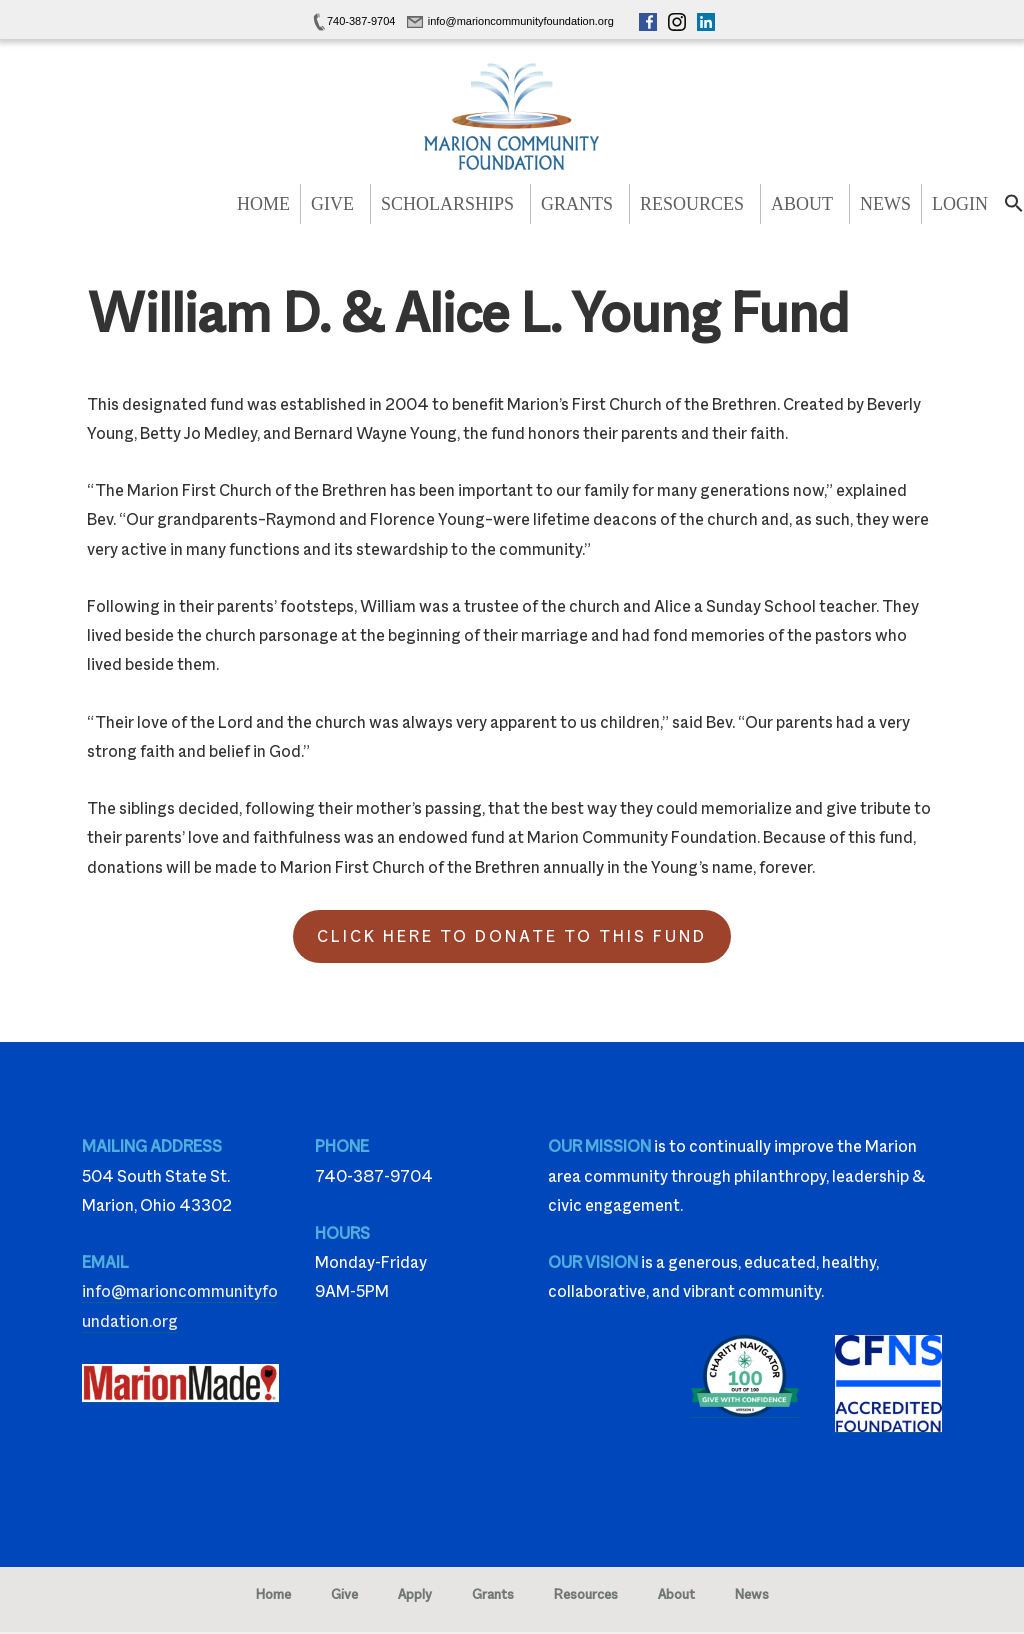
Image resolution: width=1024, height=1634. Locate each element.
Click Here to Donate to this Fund (512, 936)
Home (263, 204)
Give (332, 204)
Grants (577, 204)
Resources (692, 204)
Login (960, 204)
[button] (1014, 209)
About (802, 204)
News (885, 204)
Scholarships (447, 204)
